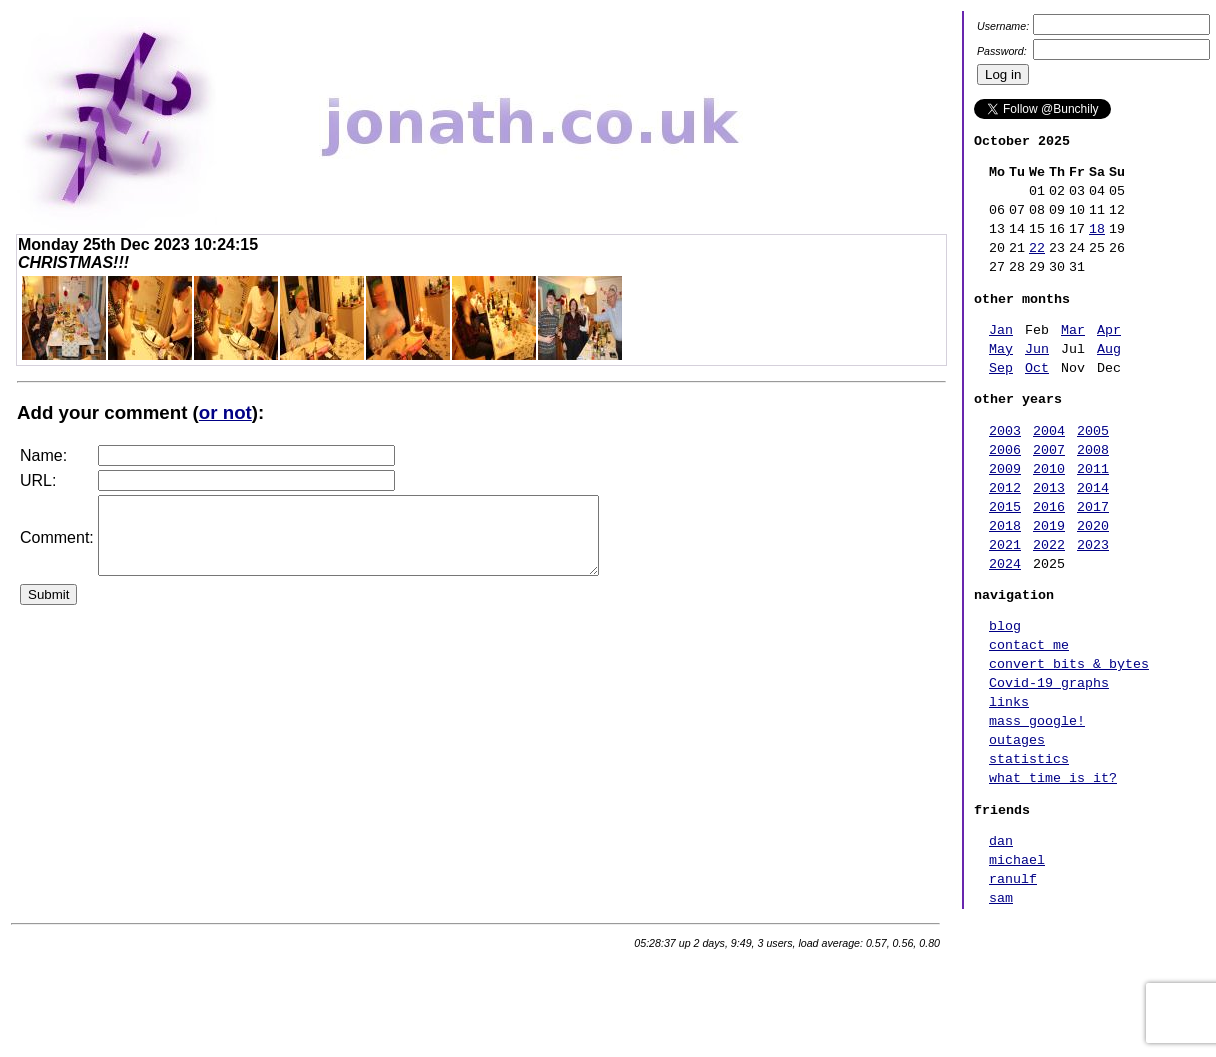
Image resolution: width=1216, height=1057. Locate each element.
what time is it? (1053, 867)
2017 (1093, 557)
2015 (1005, 557)
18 (1097, 243)
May (1001, 378)
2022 (1049, 601)
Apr (1109, 356)
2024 (1005, 623)
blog (1005, 691)
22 (1037, 265)
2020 (1093, 579)
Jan (1001, 356)
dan (1001, 936)
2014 (1093, 535)
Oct (1037, 400)
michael (1017, 958)
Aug (1109, 378)
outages (1017, 823)
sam (1001, 1002)
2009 (1005, 513)
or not (225, 412)
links (1009, 779)
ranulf (1013, 980)
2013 (1049, 535)
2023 (1093, 601)
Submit (48, 609)
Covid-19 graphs (1049, 757)
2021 (1005, 601)
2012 (1005, 535)
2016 (1049, 557)
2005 (1093, 469)
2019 (1049, 579)
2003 (1005, 469)
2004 (1049, 469)
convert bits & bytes (1069, 735)
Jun (1037, 378)
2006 (1005, 491)
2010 (1049, 513)
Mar (1073, 356)
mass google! (1037, 801)
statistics (1029, 845)
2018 (1005, 579)
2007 (1049, 491)
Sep (1001, 400)
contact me (1029, 713)
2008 (1093, 491)
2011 (1093, 513)
